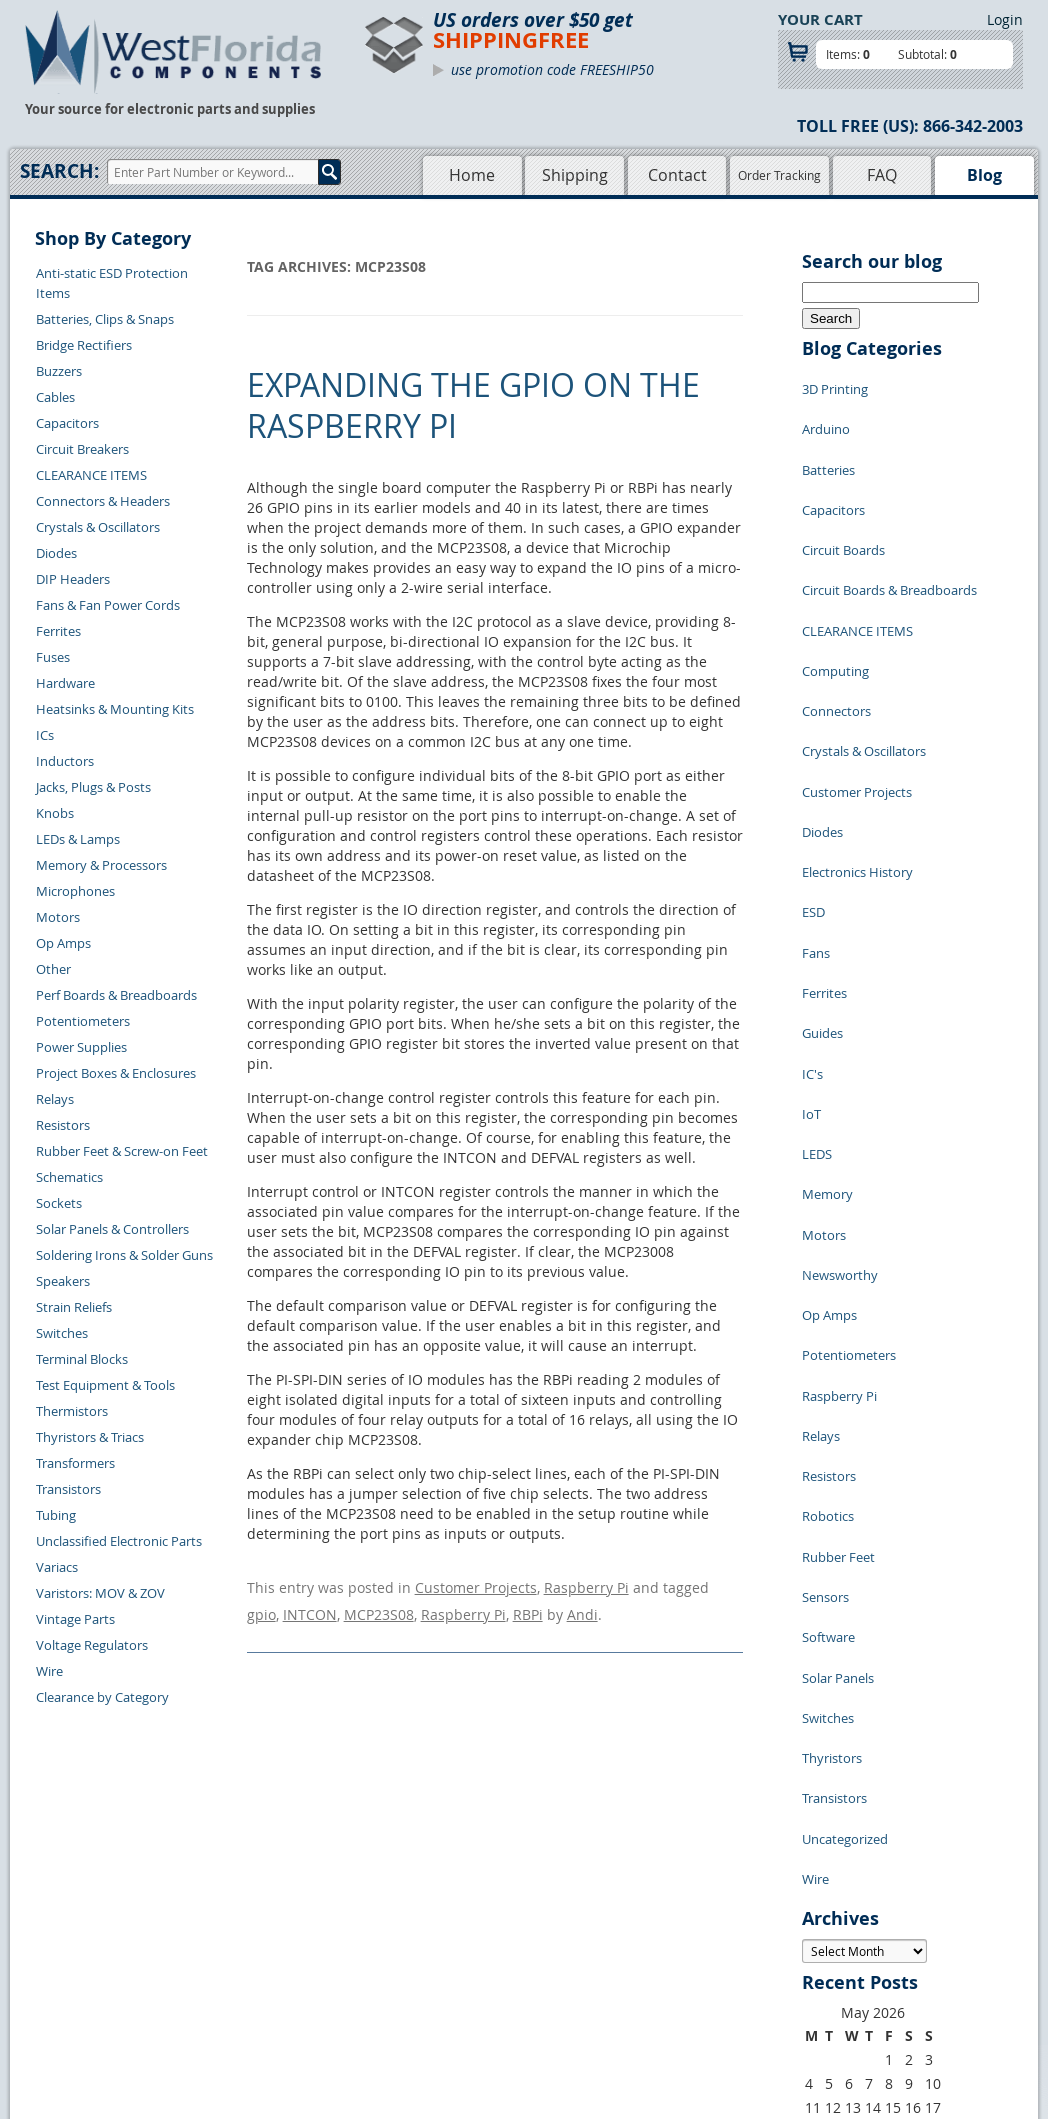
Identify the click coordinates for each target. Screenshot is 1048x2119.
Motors (58, 917)
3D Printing (835, 384)
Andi (582, 1604)
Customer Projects (476, 1584)
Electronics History (857, 744)
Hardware (65, 683)
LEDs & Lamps (78, 839)
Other (53, 969)
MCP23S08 (379, 1604)
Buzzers (59, 371)
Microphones (75, 891)
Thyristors (832, 1404)
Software (828, 1314)
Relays (55, 1099)
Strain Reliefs (74, 1307)
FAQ (882, 175)
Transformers (75, 1463)
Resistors (63, 1125)
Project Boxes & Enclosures (116, 1073)
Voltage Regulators (92, 1645)
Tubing (56, 1515)
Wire (49, 1671)
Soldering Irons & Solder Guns (124, 1255)
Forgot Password (255, 2023)
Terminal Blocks (82, 1359)
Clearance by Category (102, 1697)
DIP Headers (73, 579)
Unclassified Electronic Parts (119, 1541)
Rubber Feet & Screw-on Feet (122, 1151)
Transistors (68, 1489)
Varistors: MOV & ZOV (100, 1593)
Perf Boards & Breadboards (116, 995)
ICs (45, 735)
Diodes (56, 553)
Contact (677, 175)
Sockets (59, 1203)
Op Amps (63, 943)
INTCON (310, 1604)
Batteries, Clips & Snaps (105, 319)
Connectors (836, 624)
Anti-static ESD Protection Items (112, 283)
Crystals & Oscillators (98, 527)
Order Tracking (779, 175)
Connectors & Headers (103, 501)
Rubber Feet (838, 1254)
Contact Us (237, 1908)
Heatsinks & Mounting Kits (115, 709)
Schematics (69, 1177)
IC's (812, 894)
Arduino (826, 414)
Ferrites (58, 631)
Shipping (575, 175)
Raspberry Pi (586, 1584)
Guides (822, 864)
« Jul (816, 1788)
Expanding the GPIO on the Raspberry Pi (473, 405)
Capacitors (67, 423)
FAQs (409, 1977)
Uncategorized (845, 1464)
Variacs (57, 1567)
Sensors (825, 1284)
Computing (835, 594)
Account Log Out (255, 2000)
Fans (816, 804)
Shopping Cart (436, 1931)
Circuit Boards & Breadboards (889, 534)
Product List (430, 1954)
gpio (261, 1604)
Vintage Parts (75, 1619)
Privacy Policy (564, 1931)
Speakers (63, 1281)
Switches (62, 1333)
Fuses (53, 657)
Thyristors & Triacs (90, 1437)
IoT (811, 924)
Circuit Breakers (82, 449)
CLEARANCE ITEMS (91, 475)
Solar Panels (838, 1344)
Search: (59, 171)
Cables (55, 397)
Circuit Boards (843, 504)
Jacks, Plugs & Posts (93, 787)
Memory (827, 984)
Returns (228, 1931)
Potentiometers (83, 1021)
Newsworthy (840, 1044)
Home (472, 175)
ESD (813, 774)
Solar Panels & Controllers (112, 1229)
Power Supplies (81, 1047)
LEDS (817, 954)
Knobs (55, 813)
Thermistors (72, 1411)
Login (1005, 19)
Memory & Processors (101, 865)
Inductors (65, 761)
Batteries (828, 444)
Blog (984, 175)
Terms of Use (562, 1954)
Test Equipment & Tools (105, 1385)
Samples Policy (568, 1908)
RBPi (528, 1604)
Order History (246, 1977)
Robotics (828, 1224)
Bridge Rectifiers (84, 345)
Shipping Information (268, 1954)
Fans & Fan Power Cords (108, 605)
